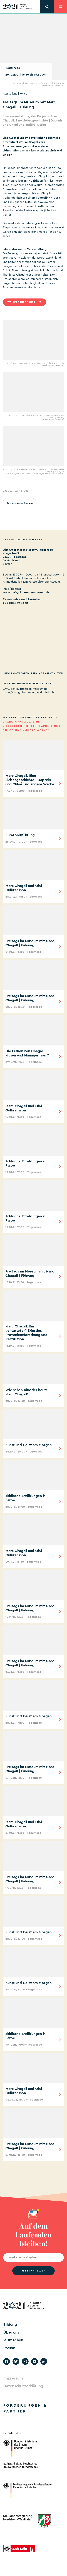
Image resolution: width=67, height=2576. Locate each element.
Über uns (11, 2332)
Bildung (10, 2324)
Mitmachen (13, 2340)
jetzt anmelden (33, 2271)
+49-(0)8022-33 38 (15, 603)
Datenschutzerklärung (23, 2386)
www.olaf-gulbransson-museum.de (26, 592)
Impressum (13, 2378)
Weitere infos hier (21, 302)
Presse (9, 2348)
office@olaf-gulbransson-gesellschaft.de (28, 692)
